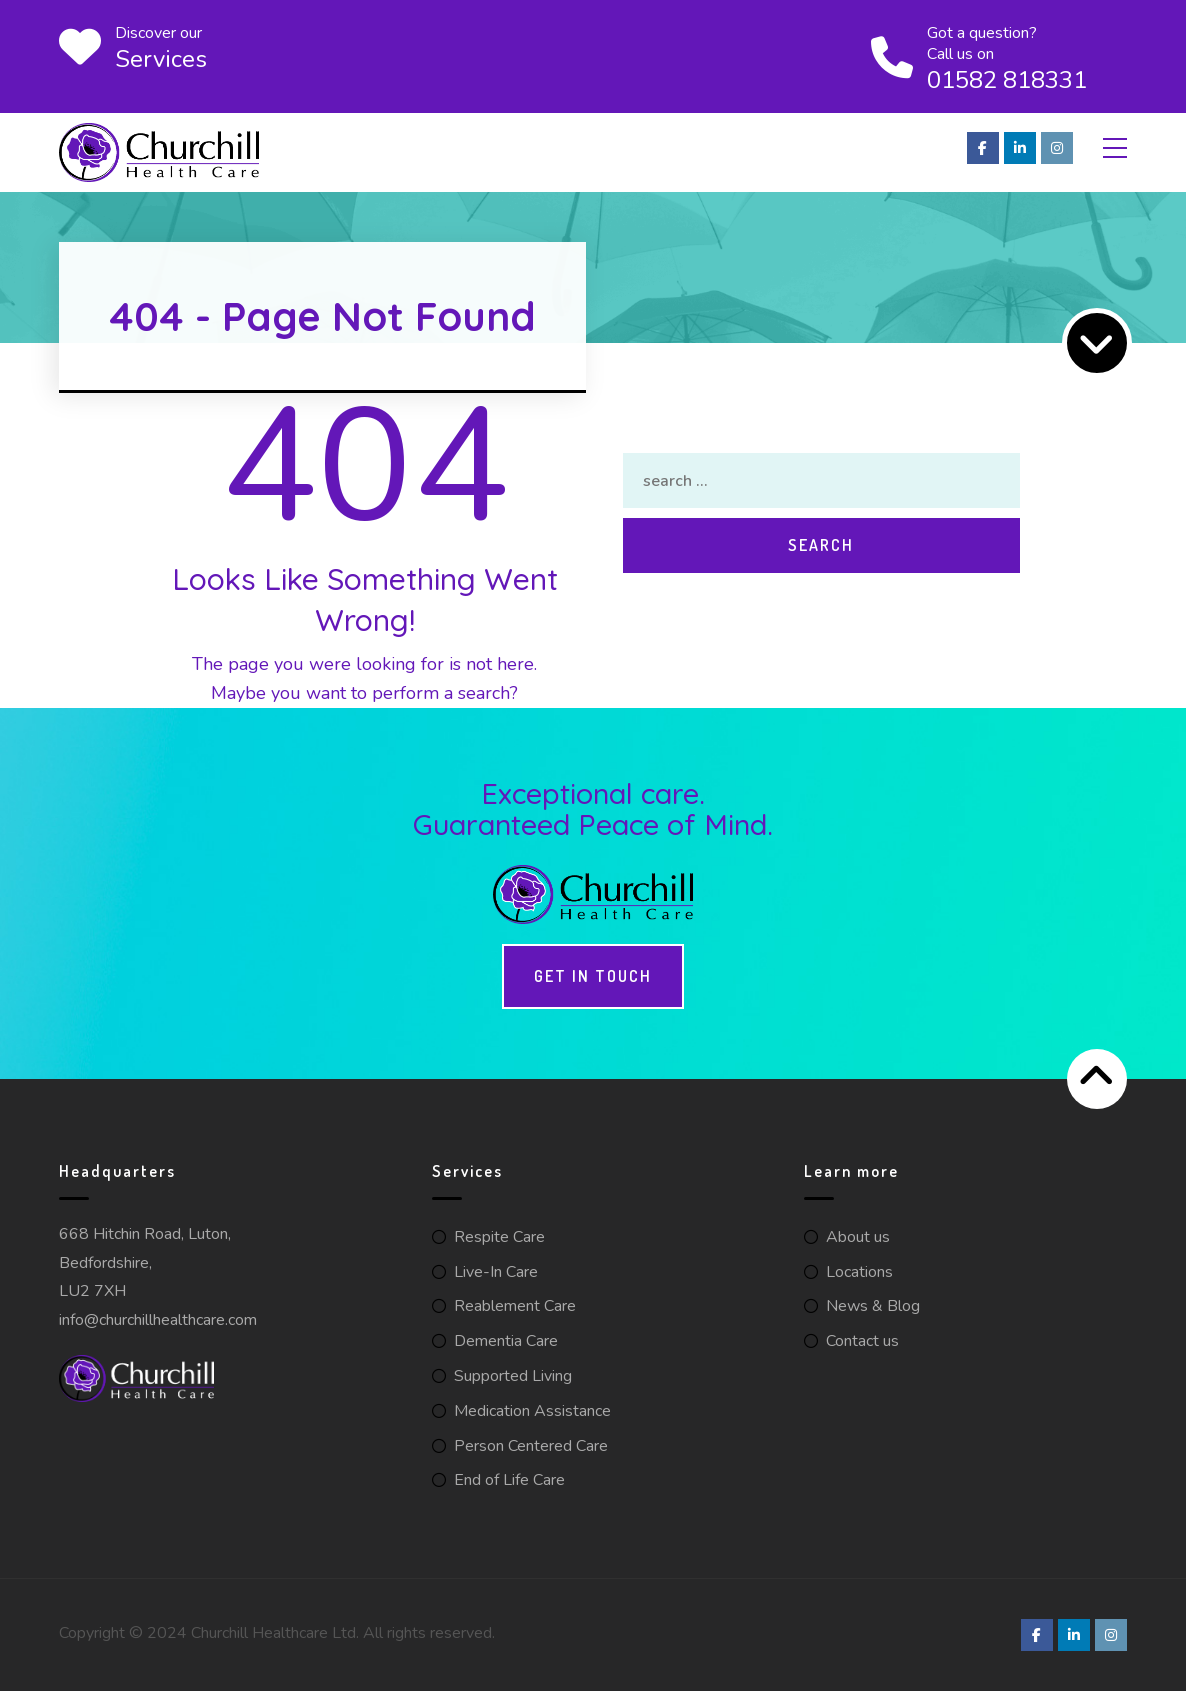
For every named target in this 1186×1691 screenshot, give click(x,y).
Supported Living (513, 1376)
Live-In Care (496, 1272)
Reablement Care (515, 1306)
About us (858, 1237)
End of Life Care (509, 1480)
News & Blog (873, 1306)
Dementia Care (506, 1341)
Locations (859, 1272)
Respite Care (499, 1237)
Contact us (862, 1341)
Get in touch (593, 976)
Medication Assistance (532, 1411)
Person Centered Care (531, 1446)
